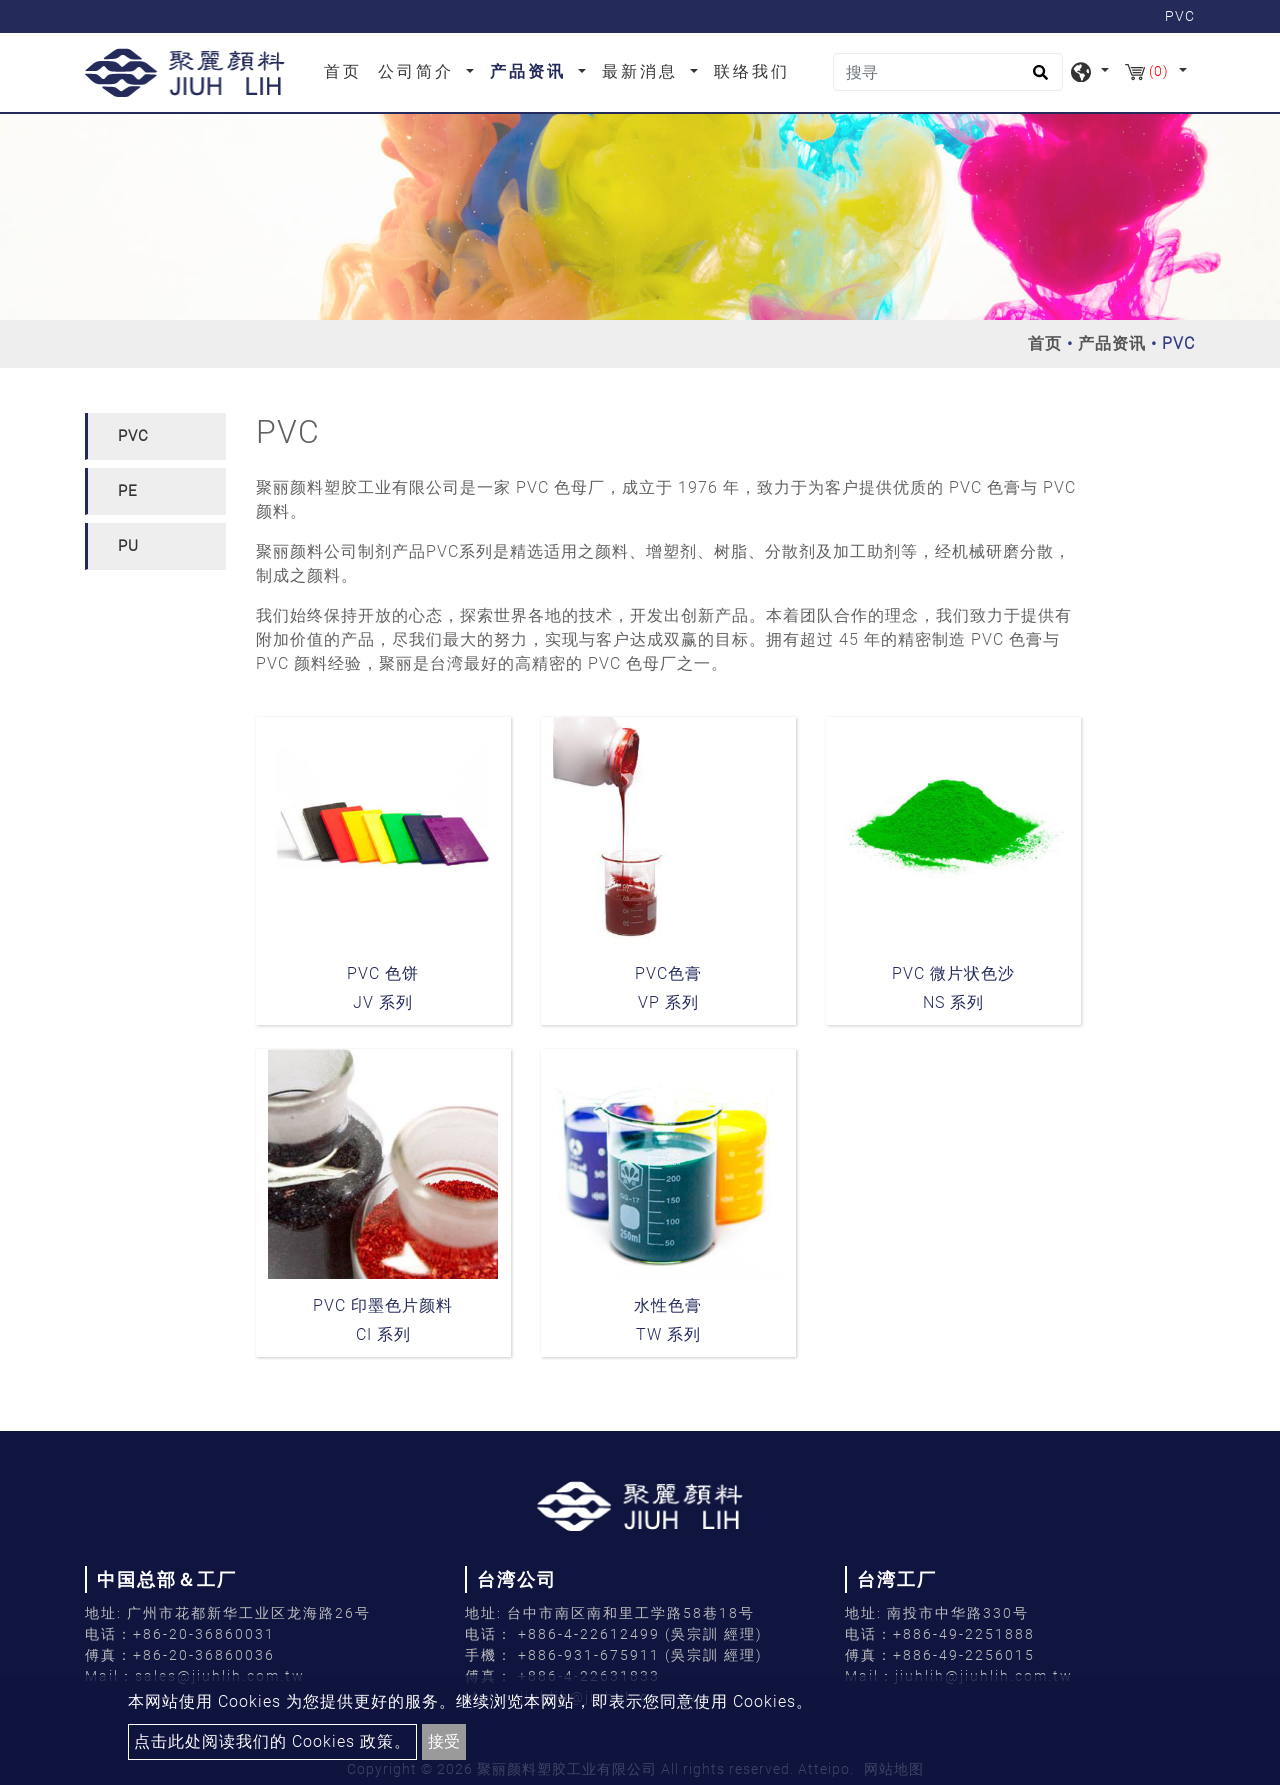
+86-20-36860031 (204, 1634)
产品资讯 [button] (531, 71)
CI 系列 (383, 1334)
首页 (347, 70)
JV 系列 (383, 1002)
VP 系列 (668, 1002)
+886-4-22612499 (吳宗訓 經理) (640, 1634)
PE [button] (128, 491)
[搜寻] (948, 72)
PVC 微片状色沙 (953, 973)
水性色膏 (668, 1305)
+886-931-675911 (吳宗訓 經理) (640, 1655)
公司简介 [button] (419, 71)
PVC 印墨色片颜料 (383, 1305)
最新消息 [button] (643, 71)
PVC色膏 (668, 973)
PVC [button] (133, 436)
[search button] (1037, 79)
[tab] (155, 436)
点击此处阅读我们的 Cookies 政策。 (272, 1741)
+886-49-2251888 (964, 1634)
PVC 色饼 (383, 973)
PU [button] (128, 546)
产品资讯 (1112, 343)
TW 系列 (668, 1334)
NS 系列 (953, 1002)
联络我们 (752, 71)
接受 (444, 1741)
